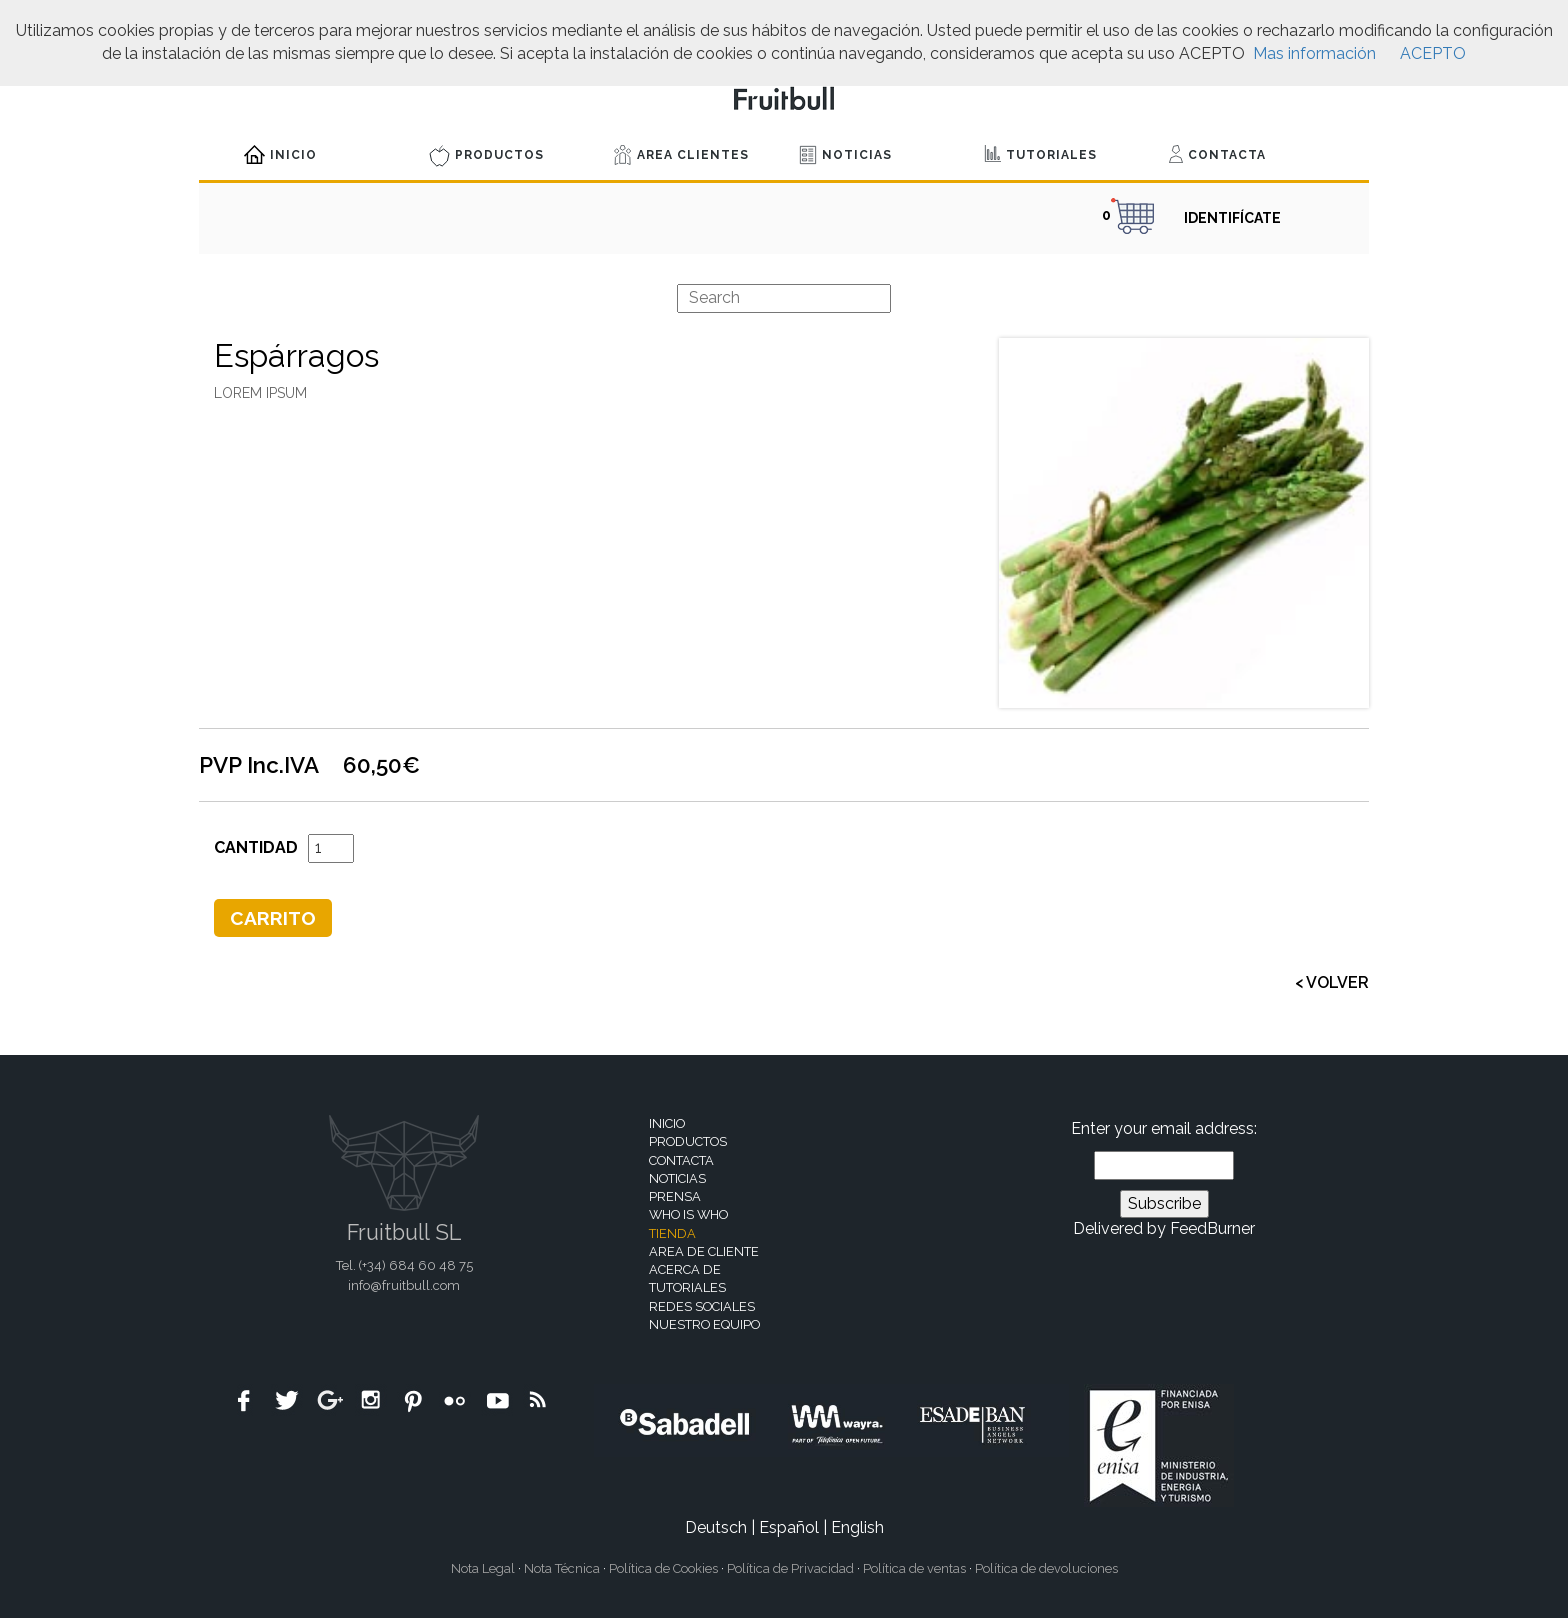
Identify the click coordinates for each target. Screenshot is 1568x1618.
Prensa (675, 1196)
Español (789, 1527)
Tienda (672, 1233)
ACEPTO (1433, 53)
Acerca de (685, 1269)
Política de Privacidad (790, 1568)
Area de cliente (704, 1251)
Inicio (280, 154)
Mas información (1314, 53)
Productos (486, 156)
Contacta (1217, 154)
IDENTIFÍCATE (1232, 218)
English (857, 1527)
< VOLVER (1332, 982)
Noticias (845, 155)
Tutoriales (1040, 153)
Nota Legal (483, 1568)
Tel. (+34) (404, 1265)
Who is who (688, 1214)
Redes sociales (702, 1306)
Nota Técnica (562, 1568)
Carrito (273, 918)
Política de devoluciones (1046, 1568)
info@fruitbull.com (404, 1285)
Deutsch (716, 1527)
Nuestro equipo (704, 1324)
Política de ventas (914, 1568)
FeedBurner (1212, 1228)
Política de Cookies (663, 1568)
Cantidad (256, 847)
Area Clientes (681, 155)
